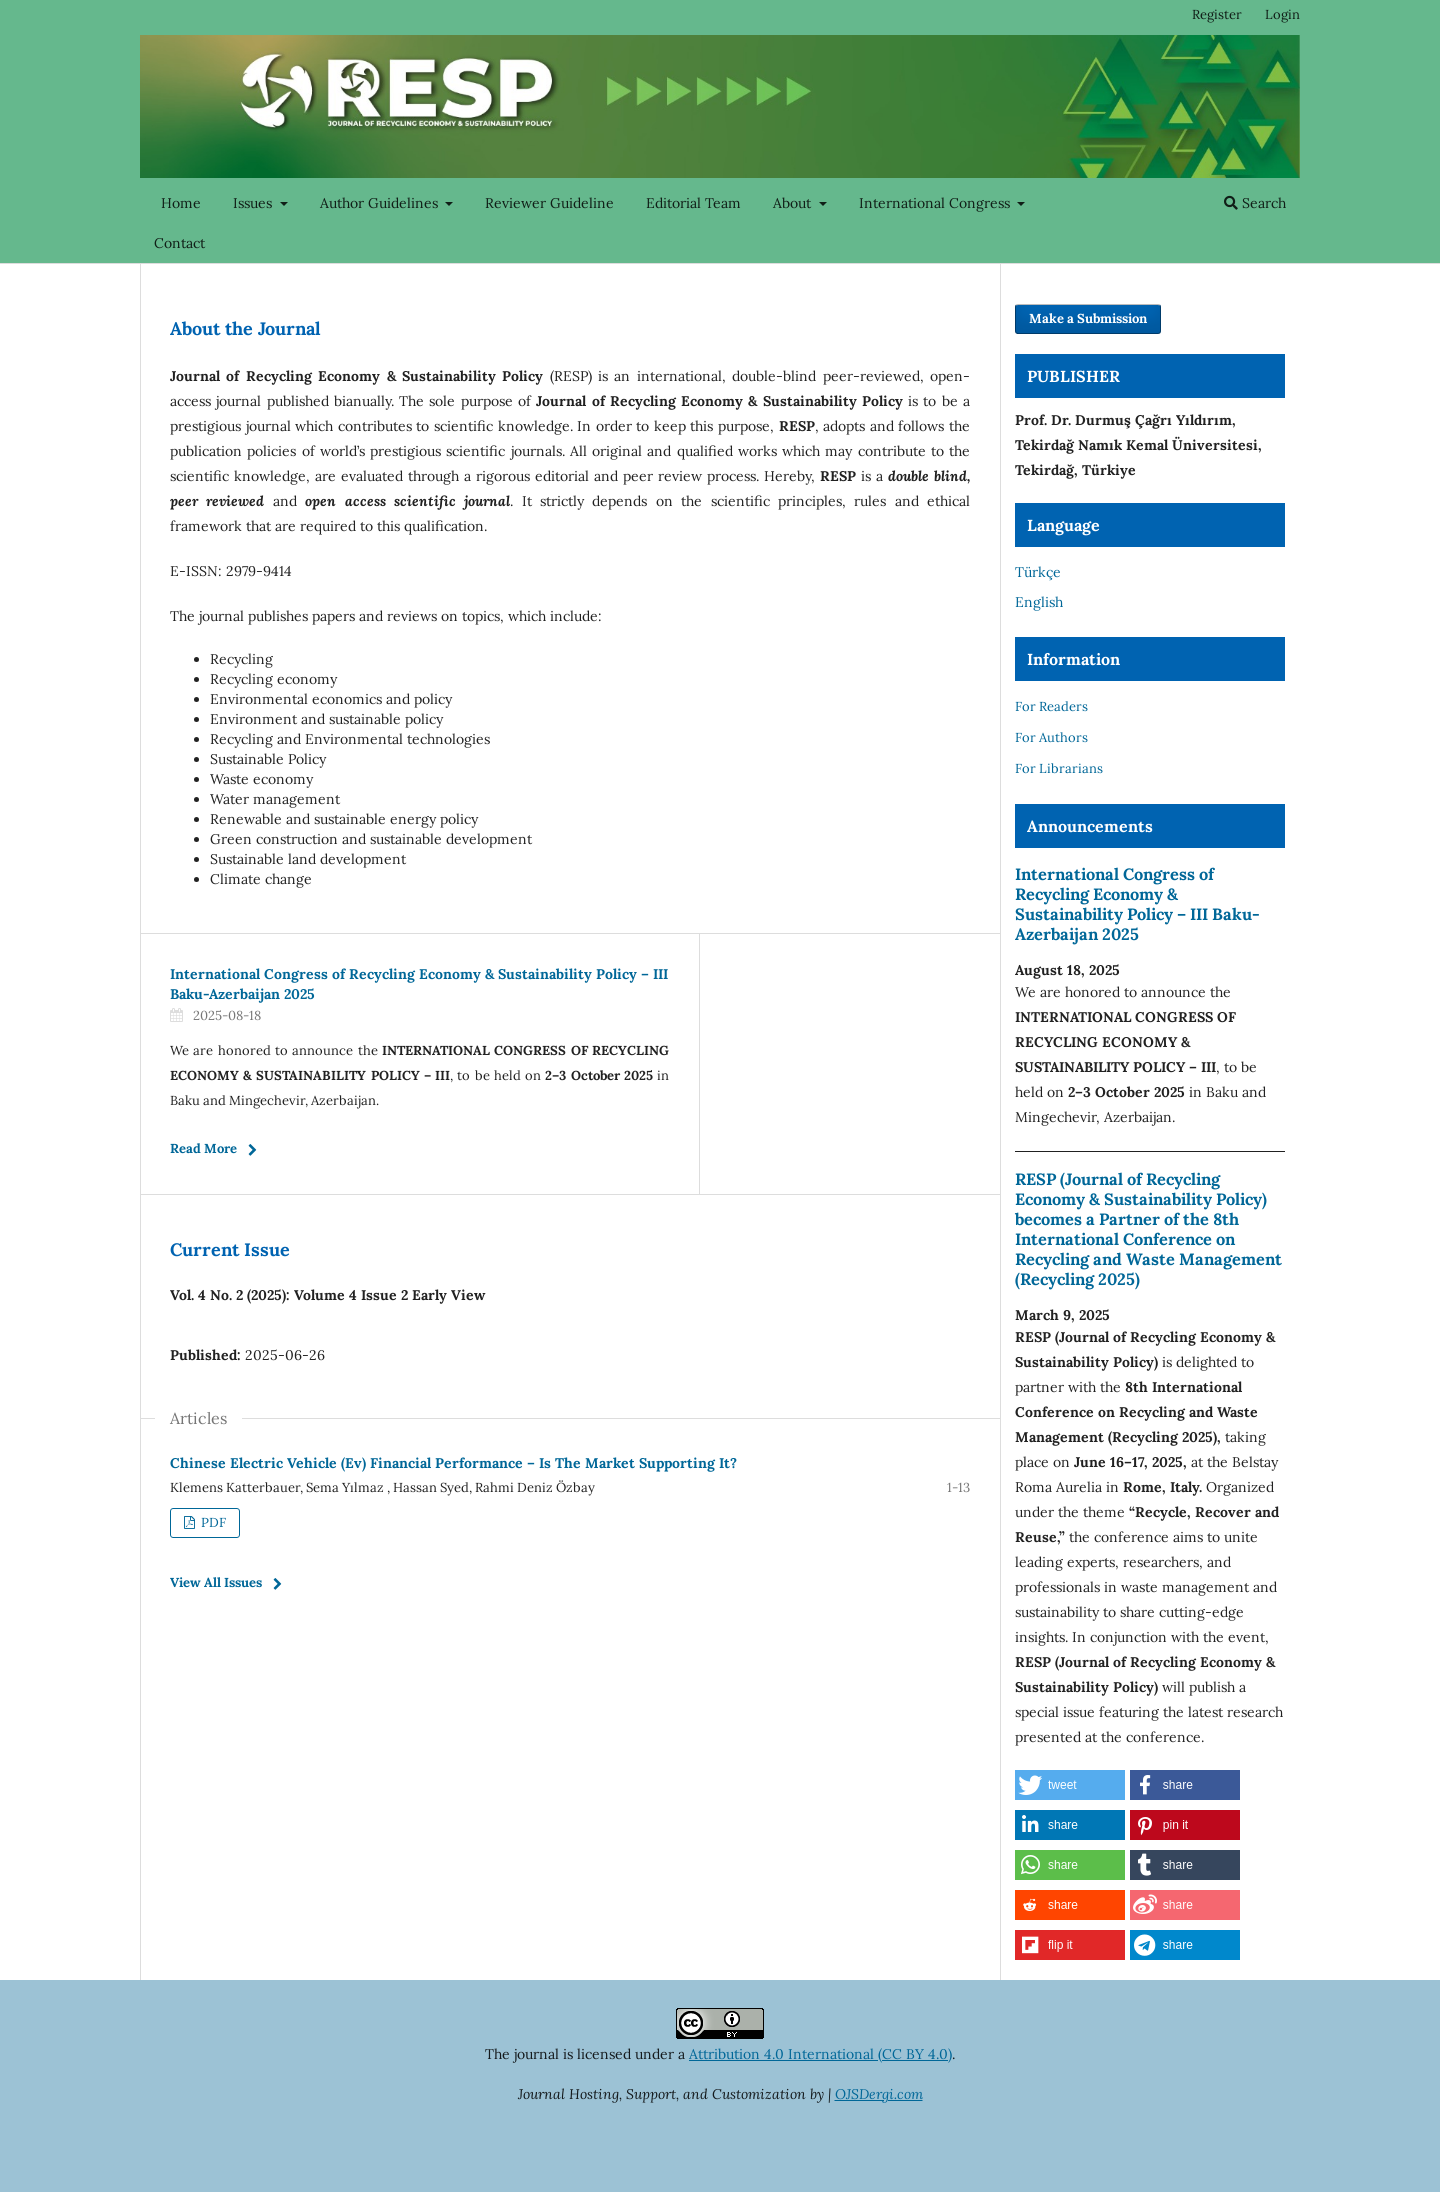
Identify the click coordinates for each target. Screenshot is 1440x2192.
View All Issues (216, 1582)
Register (1217, 14)
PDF (212, 1522)
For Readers (1051, 706)
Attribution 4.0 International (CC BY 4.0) (820, 2054)
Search (1255, 203)
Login (1282, 14)
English (1039, 602)
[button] (1070, 1785)
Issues (254, 203)
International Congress (936, 203)
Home (181, 203)
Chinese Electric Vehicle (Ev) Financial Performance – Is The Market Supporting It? (453, 1463)
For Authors (1051, 737)
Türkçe (1038, 572)
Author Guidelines (381, 203)
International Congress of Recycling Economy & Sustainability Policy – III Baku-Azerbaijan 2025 (1137, 904)
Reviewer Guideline (549, 203)
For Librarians (1059, 768)
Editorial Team (693, 203)
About (794, 203)
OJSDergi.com (879, 2094)
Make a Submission (1088, 318)
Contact (179, 243)
